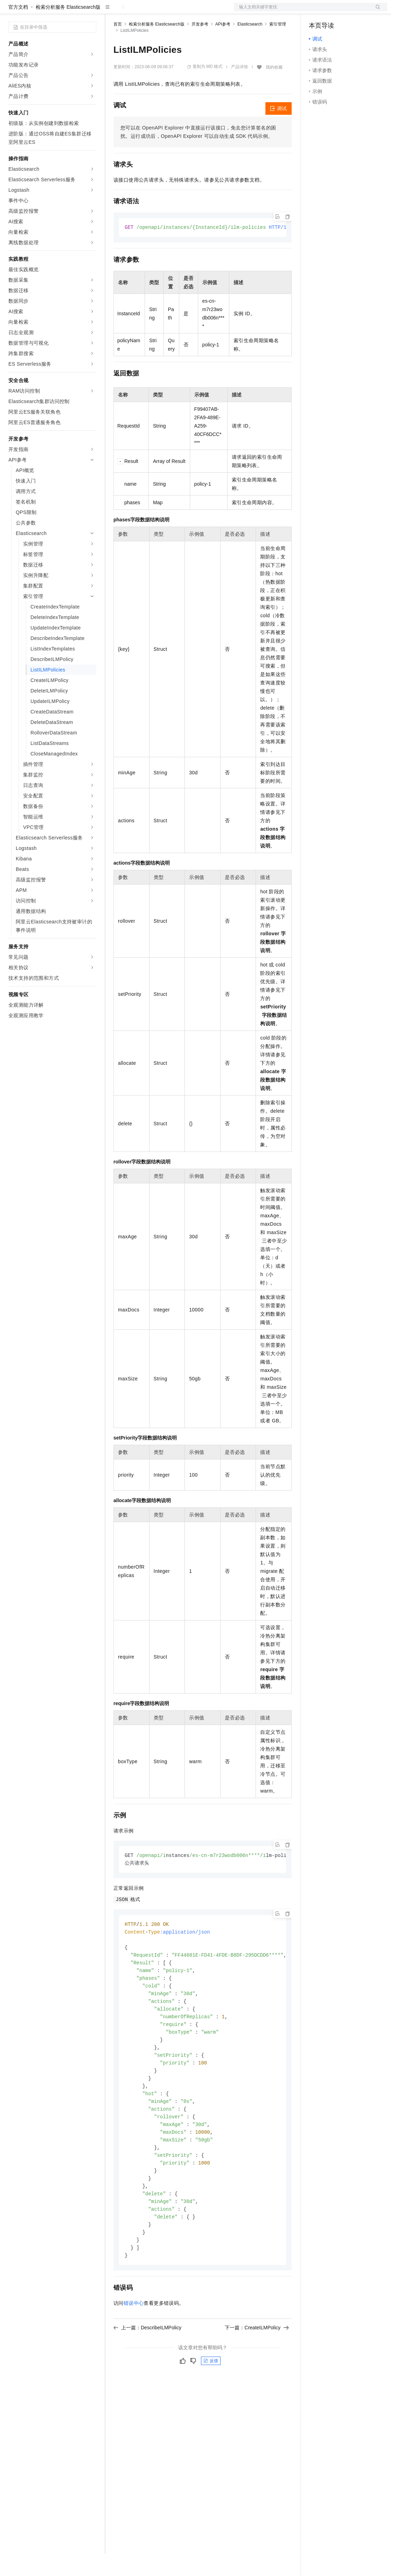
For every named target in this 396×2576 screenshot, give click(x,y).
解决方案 (113, 11)
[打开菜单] (11, 11)
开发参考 (200, 46)
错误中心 (134, 2342)
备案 (316, 11)
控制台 (333, 11)
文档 (302, 11)
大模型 (71, 11)
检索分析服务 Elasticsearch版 (68, 29)
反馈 (210, 2399)
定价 (151, 11)
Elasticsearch (249, 46)
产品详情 (239, 89)
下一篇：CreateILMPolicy (257, 2366)
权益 (134, 11)
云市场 (170, 11)
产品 (91, 11)
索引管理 (277, 46)
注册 (350, 11)
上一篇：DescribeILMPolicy (147, 2366)
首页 (117, 46)
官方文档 (18, 29)
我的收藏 (274, 89)
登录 (375, 11)
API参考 (222, 46)
